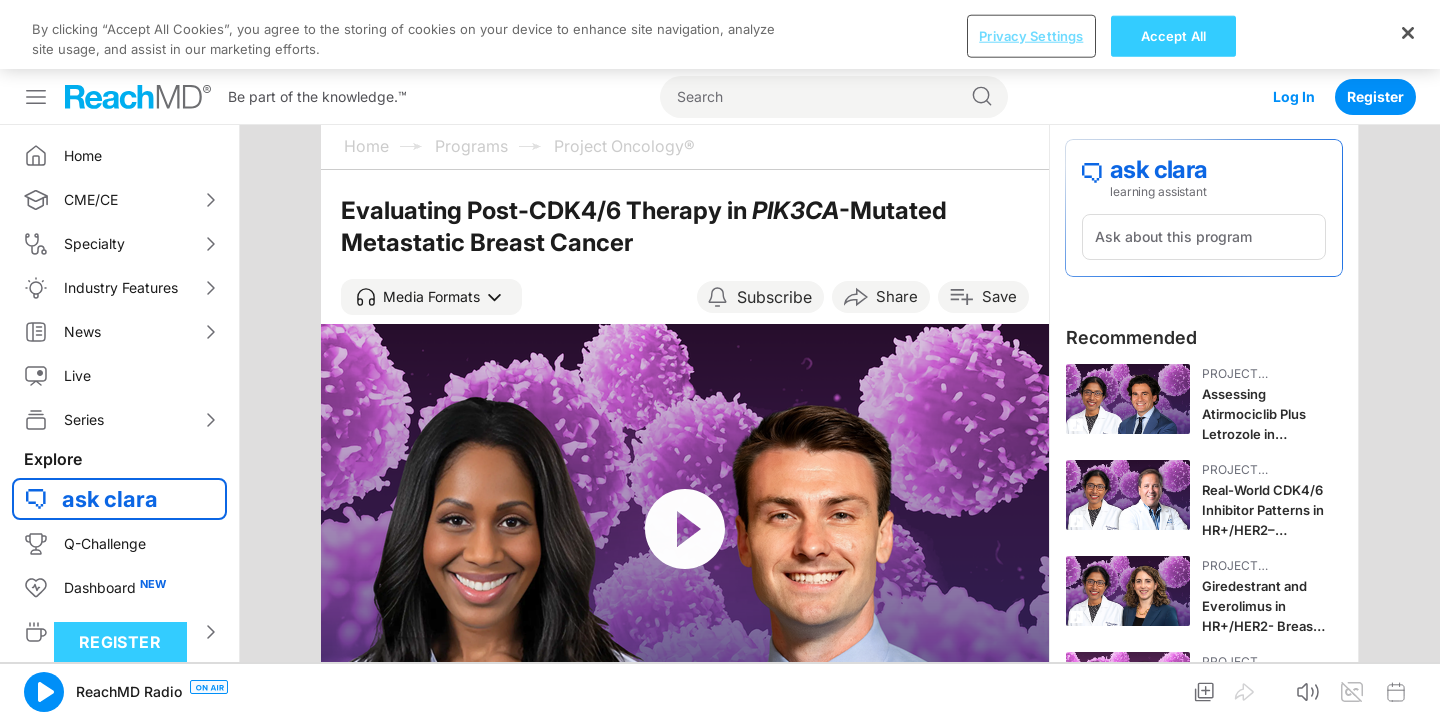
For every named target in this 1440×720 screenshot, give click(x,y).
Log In (1294, 27)
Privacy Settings (1031, 698)
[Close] (1408, 695)
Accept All (1173, 698)
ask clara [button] (110, 430)
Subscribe (774, 228)
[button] (431, 228)
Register (1375, 27)
